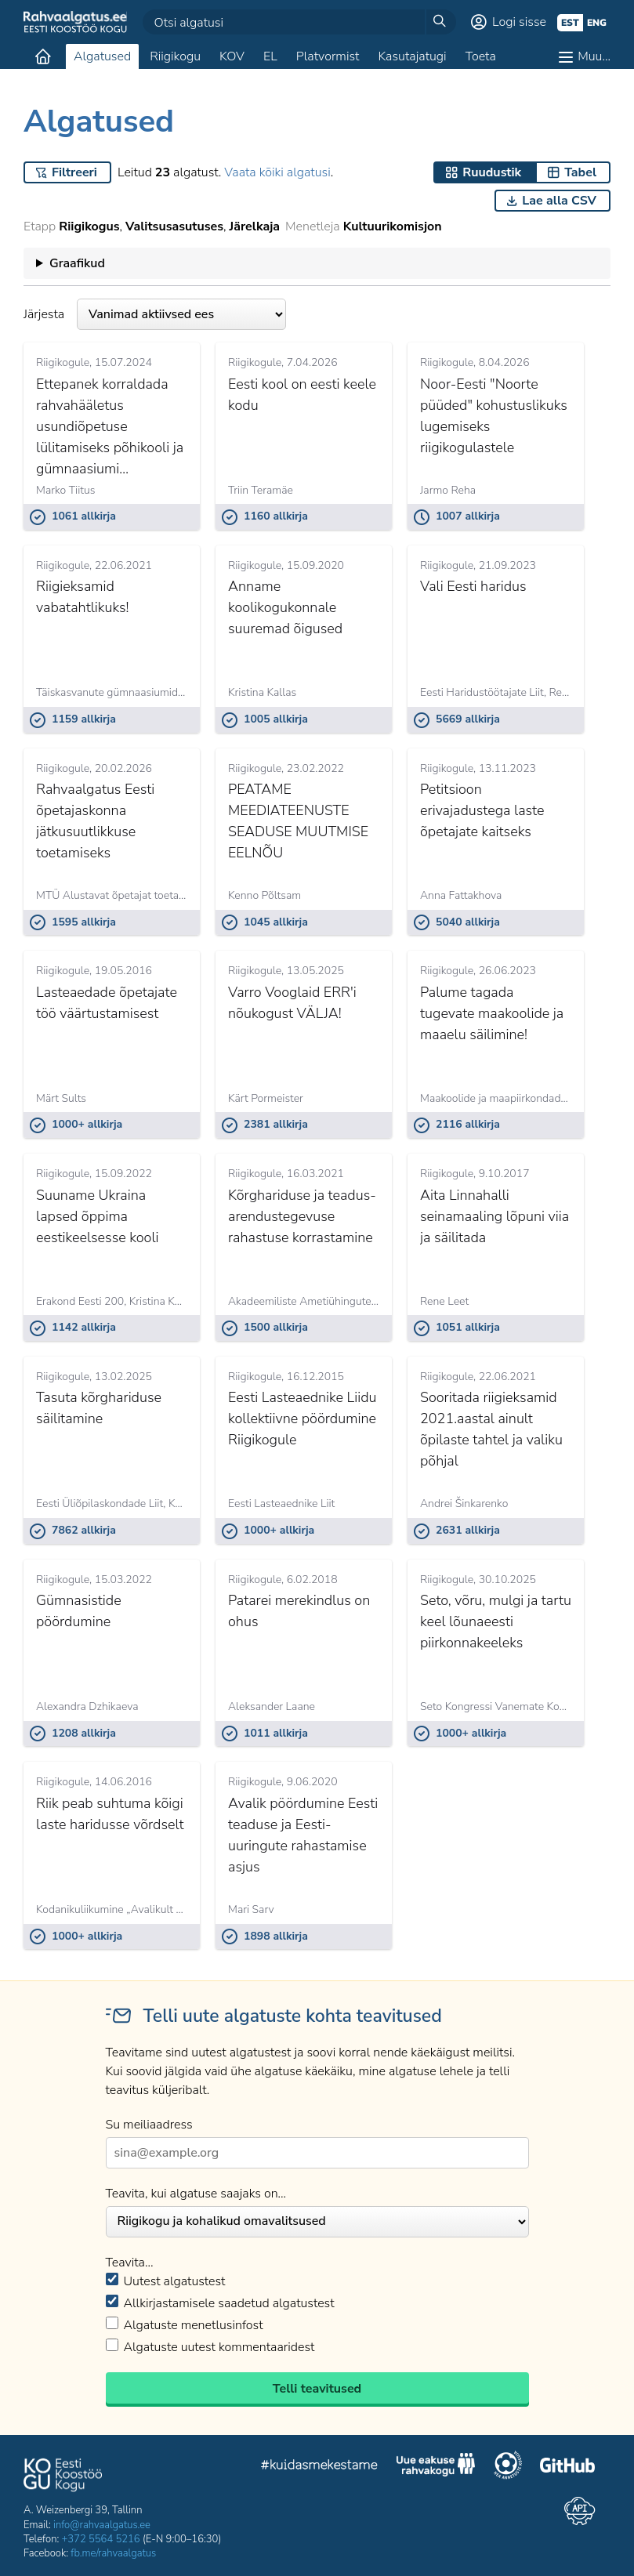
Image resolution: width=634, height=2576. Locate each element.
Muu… (594, 56)
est (570, 22)
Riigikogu (175, 56)
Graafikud (77, 263)
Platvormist (328, 56)
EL (270, 56)
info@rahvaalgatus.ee (101, 2525)
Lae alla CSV (559, 200)
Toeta (481, 56)
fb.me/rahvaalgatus (113, 2553)
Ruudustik (491, 172)
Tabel (580, 172)
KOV (232, 56)
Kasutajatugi (412, 56)
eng (597, 22)
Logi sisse (519, 22)
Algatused (102, 56)
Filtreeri (74, 172)
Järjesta (155, 314)
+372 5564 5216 (101, 2539)
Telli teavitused (317, 2388)
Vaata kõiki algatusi (277, 172)
